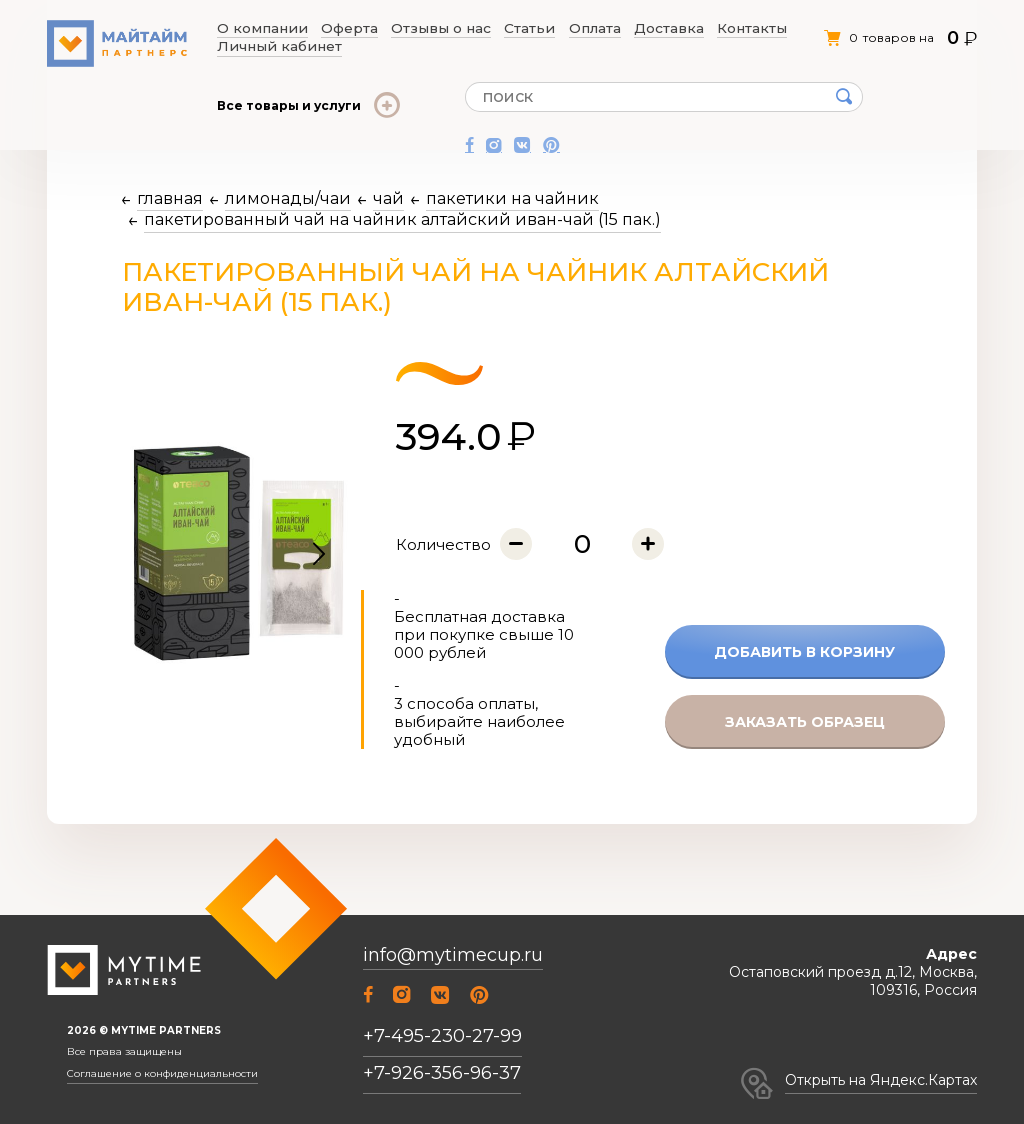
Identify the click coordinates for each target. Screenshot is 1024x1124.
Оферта (326, 29)
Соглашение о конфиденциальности (162, 1074)
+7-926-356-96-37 (442, 1073)
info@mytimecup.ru (453, 955)
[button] (319, 555)
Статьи (470, 29)
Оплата (520, 29)
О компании (257, 29)
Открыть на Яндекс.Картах (881, 1080)
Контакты (643, 29)
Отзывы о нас (400, 29)
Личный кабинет (731, 29)
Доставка (578, 29)
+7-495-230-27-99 (442, 1036)
